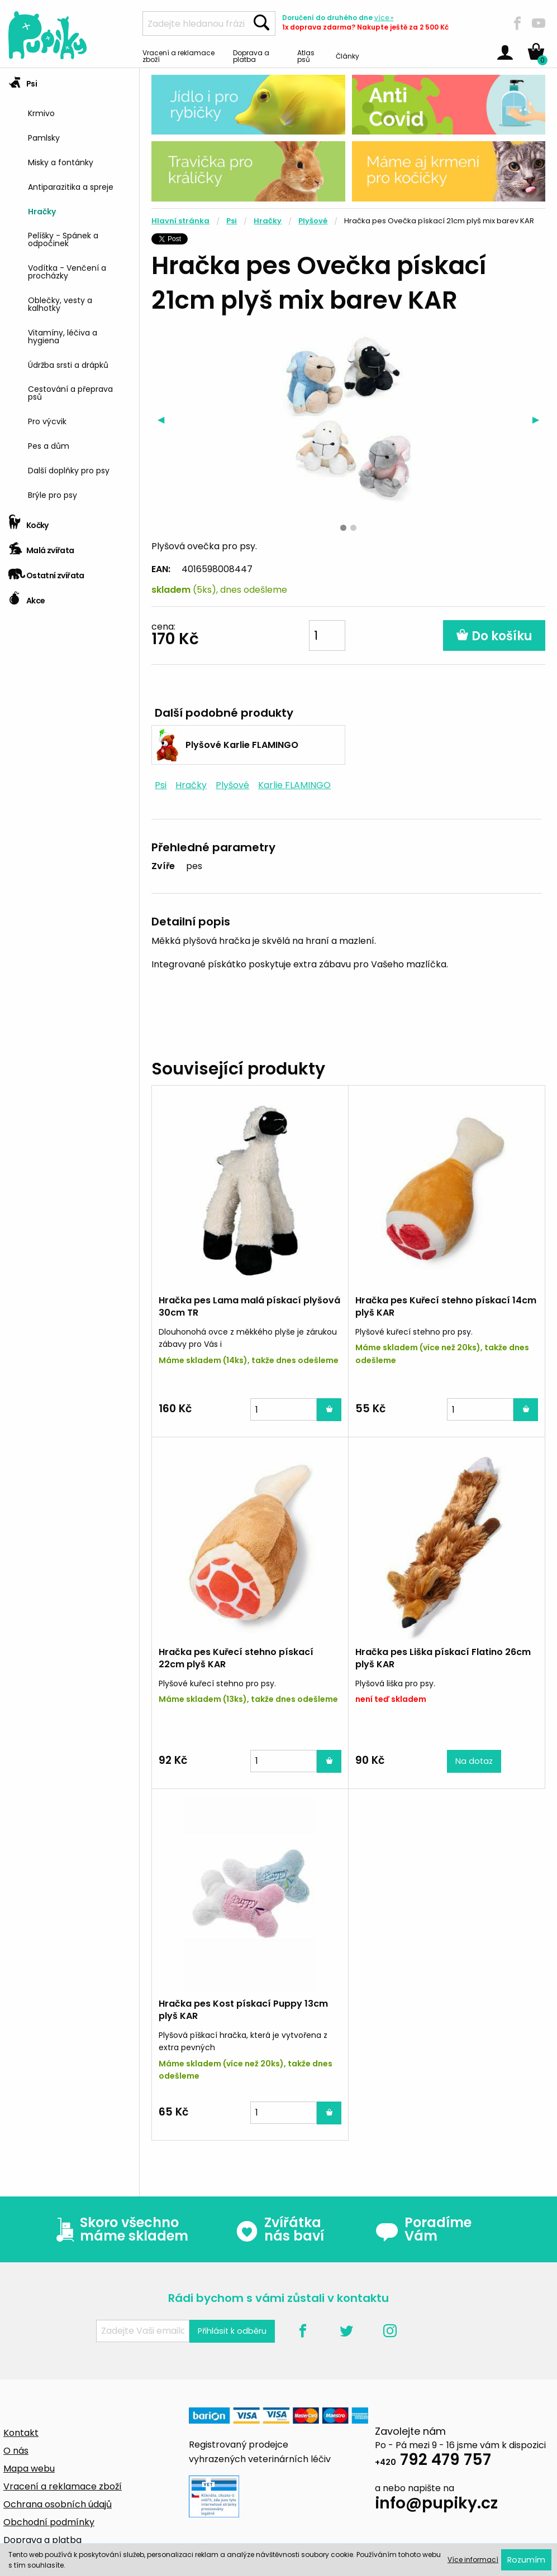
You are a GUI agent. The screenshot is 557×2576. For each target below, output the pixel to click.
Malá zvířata (41, 547)
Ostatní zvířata (46, 572)
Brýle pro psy (52, 494)
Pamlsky (44, 137)
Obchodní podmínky (48, 2522)
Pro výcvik (47, 420)
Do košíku (494, 636)
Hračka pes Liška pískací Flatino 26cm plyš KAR (443, 1658)
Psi (22, 80)
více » (384, 17)
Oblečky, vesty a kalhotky (60, 303)
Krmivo (41, 112)
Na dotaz (474, 1761)
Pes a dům (48, 445)
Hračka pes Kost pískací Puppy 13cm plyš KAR (243, 2009)
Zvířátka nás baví (279, 2229)
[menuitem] (79, 112)
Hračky (42, 210)
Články (347, 55)
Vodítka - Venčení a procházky (67, 271)
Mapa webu (29, 2468)
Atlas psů (306, 55)
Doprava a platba (251, 55)
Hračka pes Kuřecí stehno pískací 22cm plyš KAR (236, 1658)
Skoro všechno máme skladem (119, 2229)
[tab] (69, 289)
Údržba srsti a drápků (68, 364)
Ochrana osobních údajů (57, 2504)
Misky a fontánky (60, 161)
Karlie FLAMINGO (294, 785)
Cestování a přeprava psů (70, 392)
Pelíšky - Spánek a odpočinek (63, 238)
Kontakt (21, 2432)
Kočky (28, 521)
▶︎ (538, 418)
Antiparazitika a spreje (70, 186)
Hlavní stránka (180, 220)
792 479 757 (433, 2461)
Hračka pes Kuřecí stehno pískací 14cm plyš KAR (445, 1306)
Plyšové (312, 220)
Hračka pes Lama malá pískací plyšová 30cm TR (249, 1306)
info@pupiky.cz (436, 2505)
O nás (15, 2450)
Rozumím (526, 2559)
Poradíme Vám (423, 2229)
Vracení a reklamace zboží (178, 55)
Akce (26, 597)
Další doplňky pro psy (69, 469)
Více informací (472, 2559)
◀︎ (164, 418)
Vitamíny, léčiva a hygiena (62, 335)
